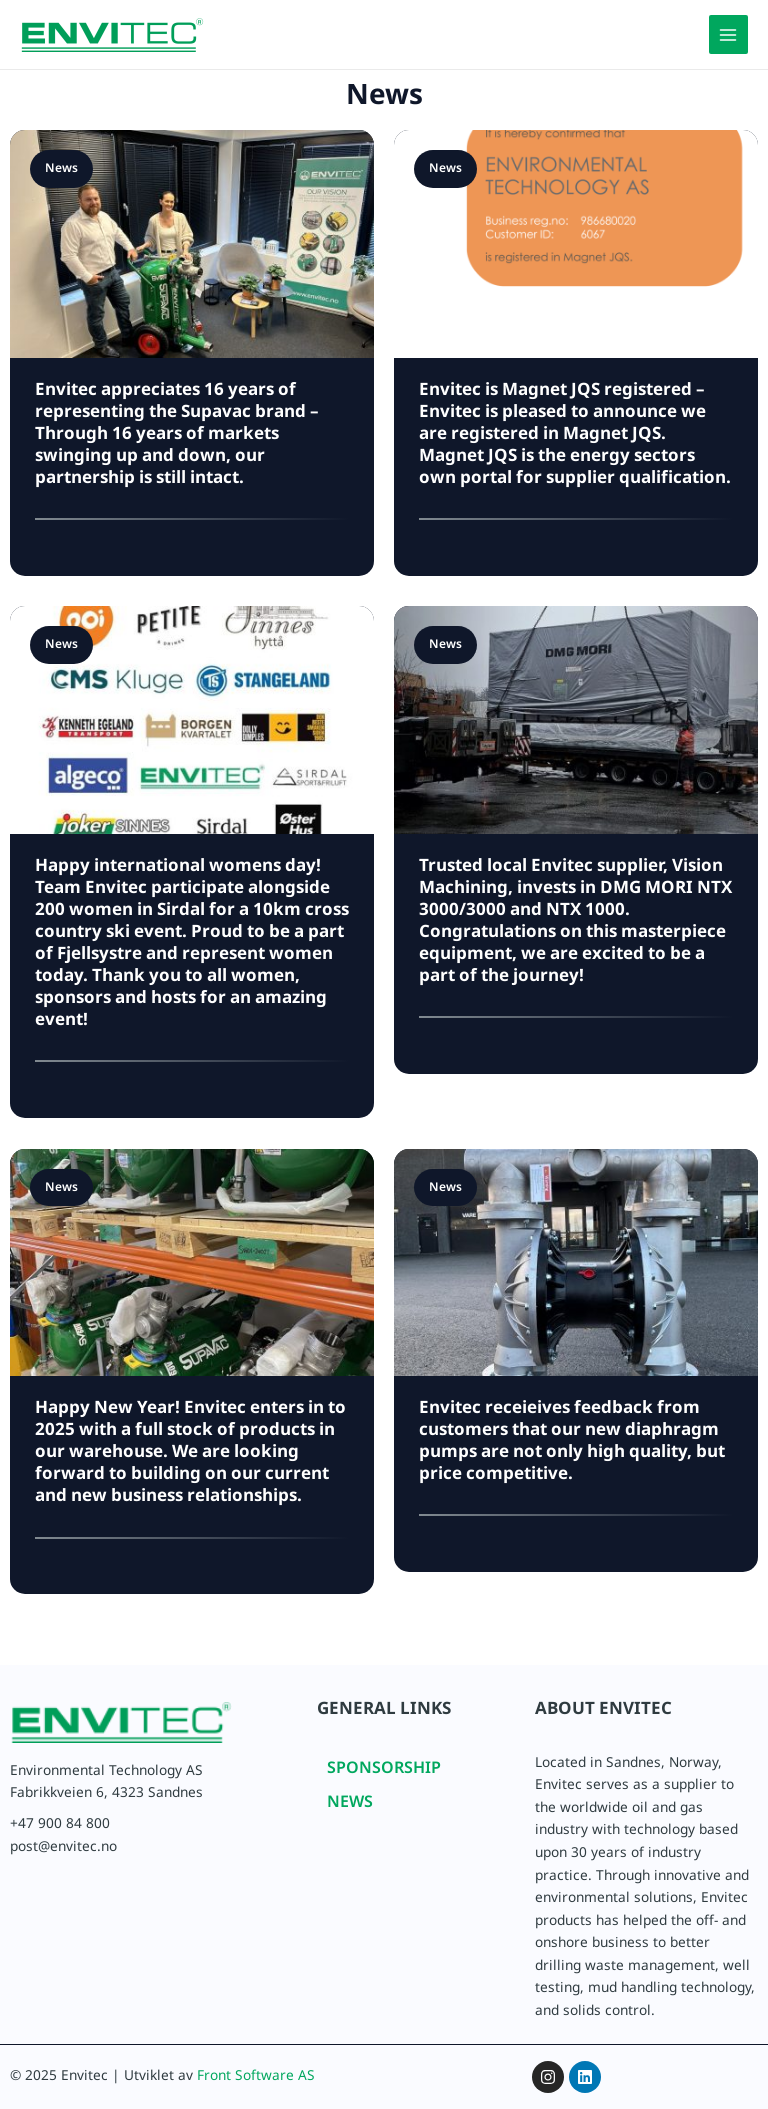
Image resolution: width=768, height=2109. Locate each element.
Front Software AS (256, 2079)
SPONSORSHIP (384, 1771)
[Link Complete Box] (192, 862)
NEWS (350, 1805)
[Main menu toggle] (728, 34)
